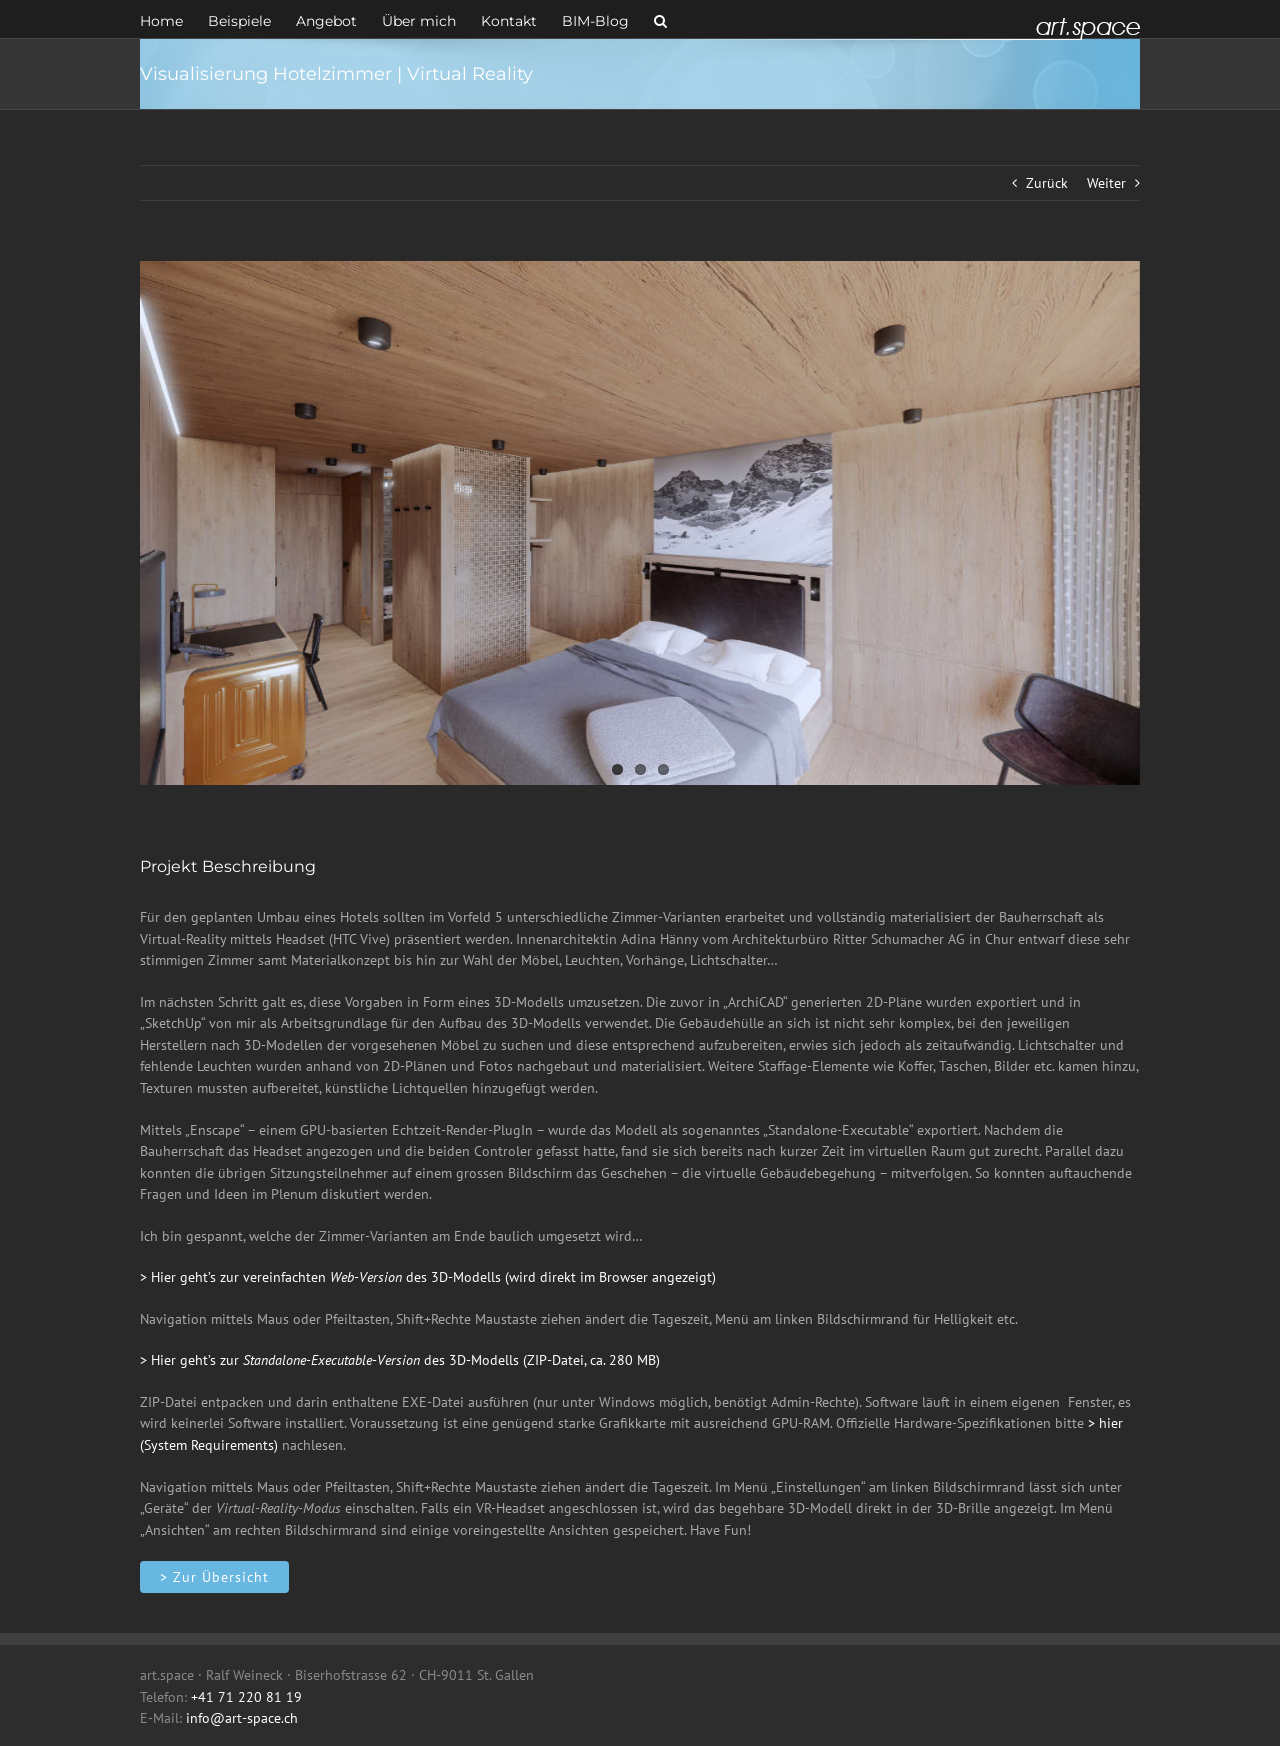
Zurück (1047, 183)
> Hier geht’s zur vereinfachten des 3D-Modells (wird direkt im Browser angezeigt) (428, 1277)
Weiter (1106, 183)
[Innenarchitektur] (214, 1577)
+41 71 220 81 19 (246, 1697)
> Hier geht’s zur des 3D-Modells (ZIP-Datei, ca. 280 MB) (400, 1360)
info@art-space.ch (242, 1718)
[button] (660, 19)
